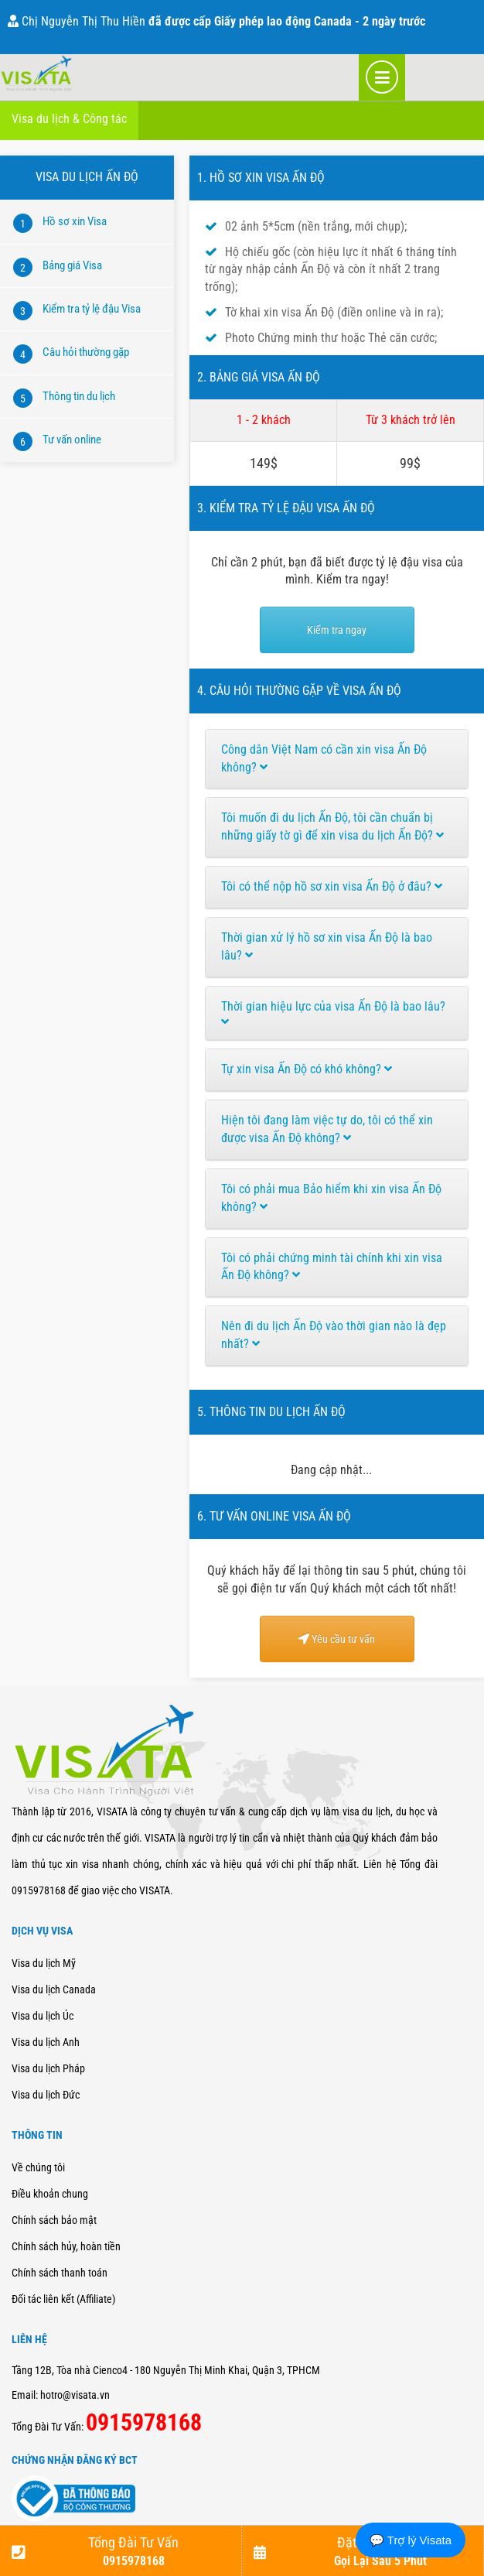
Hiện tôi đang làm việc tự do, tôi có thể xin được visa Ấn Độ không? (327, 1129)
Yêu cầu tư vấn (336, 1639)
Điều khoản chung (50, 2194)
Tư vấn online (72, 439)
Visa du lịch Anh (46, 2042)
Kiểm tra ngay (336, 630)
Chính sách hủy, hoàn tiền (66, 2246)
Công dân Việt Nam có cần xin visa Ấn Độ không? (324, 758)
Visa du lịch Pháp (48, 2068)
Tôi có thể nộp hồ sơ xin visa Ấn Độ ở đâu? (331, 886)
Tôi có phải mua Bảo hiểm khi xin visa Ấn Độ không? (331, 1198)
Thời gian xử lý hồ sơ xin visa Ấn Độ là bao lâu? (326, 946)
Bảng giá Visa (72, 265)
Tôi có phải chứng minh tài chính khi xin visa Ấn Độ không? (331, 1266)
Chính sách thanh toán (59, 2272)
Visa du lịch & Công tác (69, 118)
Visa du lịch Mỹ (44, 1963)
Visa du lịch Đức (46, 2095)
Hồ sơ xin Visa (75, 221)
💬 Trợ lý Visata (411, 2540)
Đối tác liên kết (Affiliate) (63, 2299)
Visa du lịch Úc (42, 2016)
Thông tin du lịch (79, 396)
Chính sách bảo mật (54, 2220)
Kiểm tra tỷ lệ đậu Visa (92, 309)
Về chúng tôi (38, 2167)
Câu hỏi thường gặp (86, 352)
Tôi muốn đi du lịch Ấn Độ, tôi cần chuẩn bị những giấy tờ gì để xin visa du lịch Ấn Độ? (332, 826)
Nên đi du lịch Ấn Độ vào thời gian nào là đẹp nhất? (333, 1335)
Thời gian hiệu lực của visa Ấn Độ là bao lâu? (333, 1013)
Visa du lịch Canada (54, 1989)
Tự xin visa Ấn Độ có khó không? (306, 1069)
